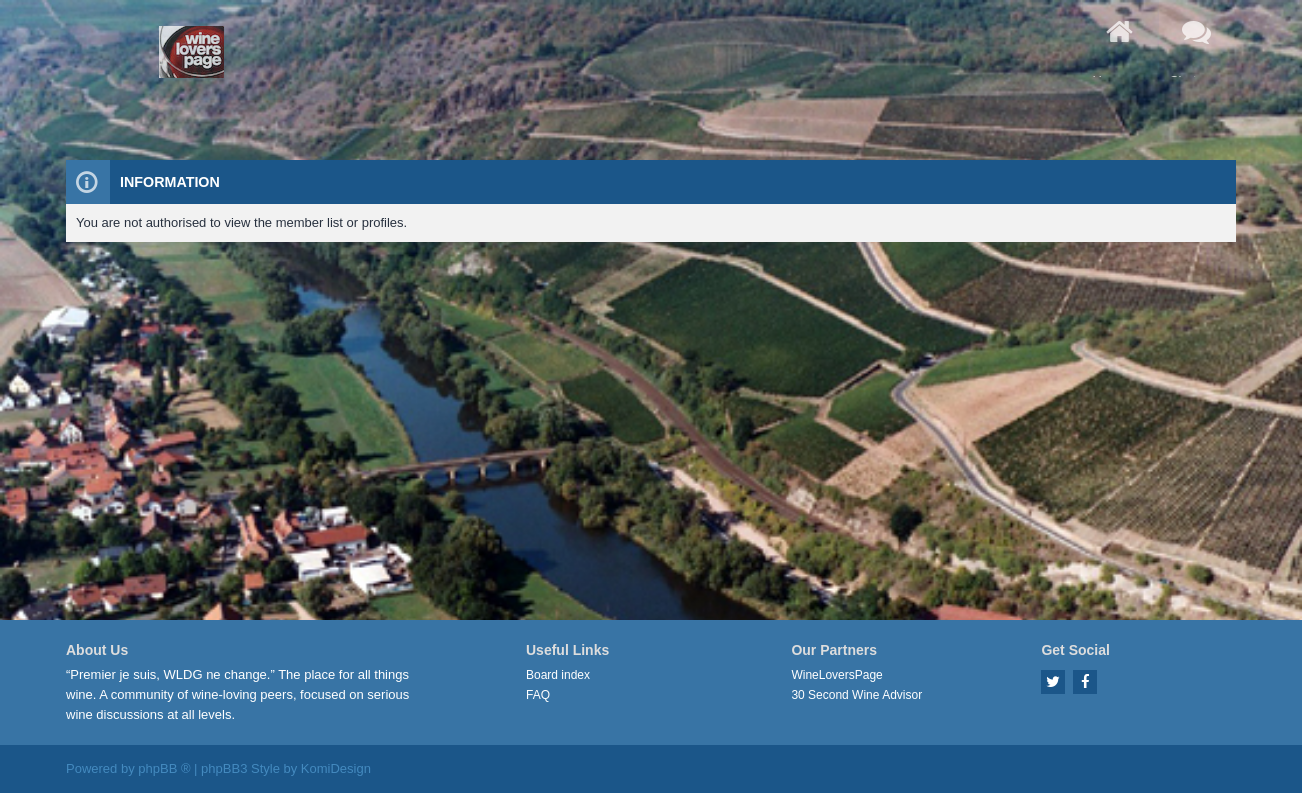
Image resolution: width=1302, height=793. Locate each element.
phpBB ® (164, 768)
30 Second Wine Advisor (856, 695)
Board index (558, 675)
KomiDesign (336, 768)
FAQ (538, 695)
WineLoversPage (836, 675)
